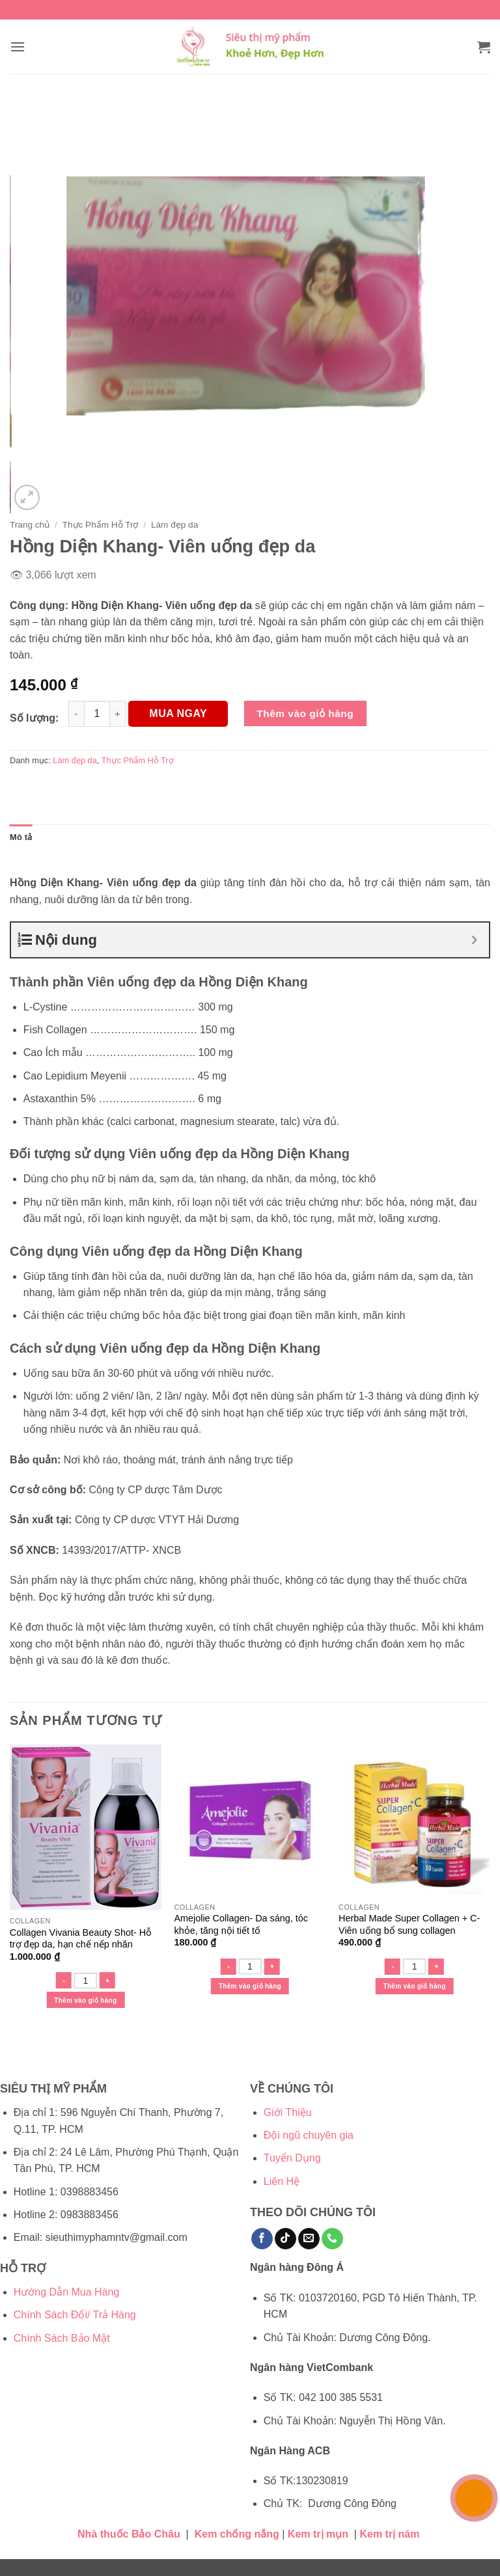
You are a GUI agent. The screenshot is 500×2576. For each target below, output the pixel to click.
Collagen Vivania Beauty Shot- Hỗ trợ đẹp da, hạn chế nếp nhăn (81, 1938)
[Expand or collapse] (474, 940)
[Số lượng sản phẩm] (97, 714)
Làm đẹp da (174, 525)
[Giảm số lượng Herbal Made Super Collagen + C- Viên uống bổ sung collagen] (392, 1967)
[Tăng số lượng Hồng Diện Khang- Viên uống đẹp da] (118, 714)
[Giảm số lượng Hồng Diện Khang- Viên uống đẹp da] (76, 714)
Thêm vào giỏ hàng (305, 713)
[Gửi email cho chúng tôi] (309, 2239)
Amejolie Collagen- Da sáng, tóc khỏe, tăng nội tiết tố (241, 1924)
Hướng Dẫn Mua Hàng (67, 2292)
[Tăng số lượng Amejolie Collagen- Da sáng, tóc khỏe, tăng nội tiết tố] (271, 1967)
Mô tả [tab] (21, 837)
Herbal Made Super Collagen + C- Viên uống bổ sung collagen (409, 1924)
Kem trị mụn (318, 2534)
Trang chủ (29, 525)
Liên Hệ (281, 2181)
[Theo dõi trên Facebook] (262, 2239)
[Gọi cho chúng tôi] (332, 2239)
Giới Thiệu (288, 2112)
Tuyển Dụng (292, 2157)
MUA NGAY (178, 713)
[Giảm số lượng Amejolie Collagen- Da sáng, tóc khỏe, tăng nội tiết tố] (228, 1967)
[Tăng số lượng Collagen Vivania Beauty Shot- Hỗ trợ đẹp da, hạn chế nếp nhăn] (107, 1980)
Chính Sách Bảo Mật (62, 2338)
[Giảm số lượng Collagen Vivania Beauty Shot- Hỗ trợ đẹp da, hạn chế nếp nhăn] (64, 1980)
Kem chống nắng (237, 2534)
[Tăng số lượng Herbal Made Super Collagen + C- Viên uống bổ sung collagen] (436, 1967)
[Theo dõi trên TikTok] (285, 2239)
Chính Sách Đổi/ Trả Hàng (75, 2314)
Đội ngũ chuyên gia (309, 2135)
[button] (17, 46)
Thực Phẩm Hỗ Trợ (100, 525)
